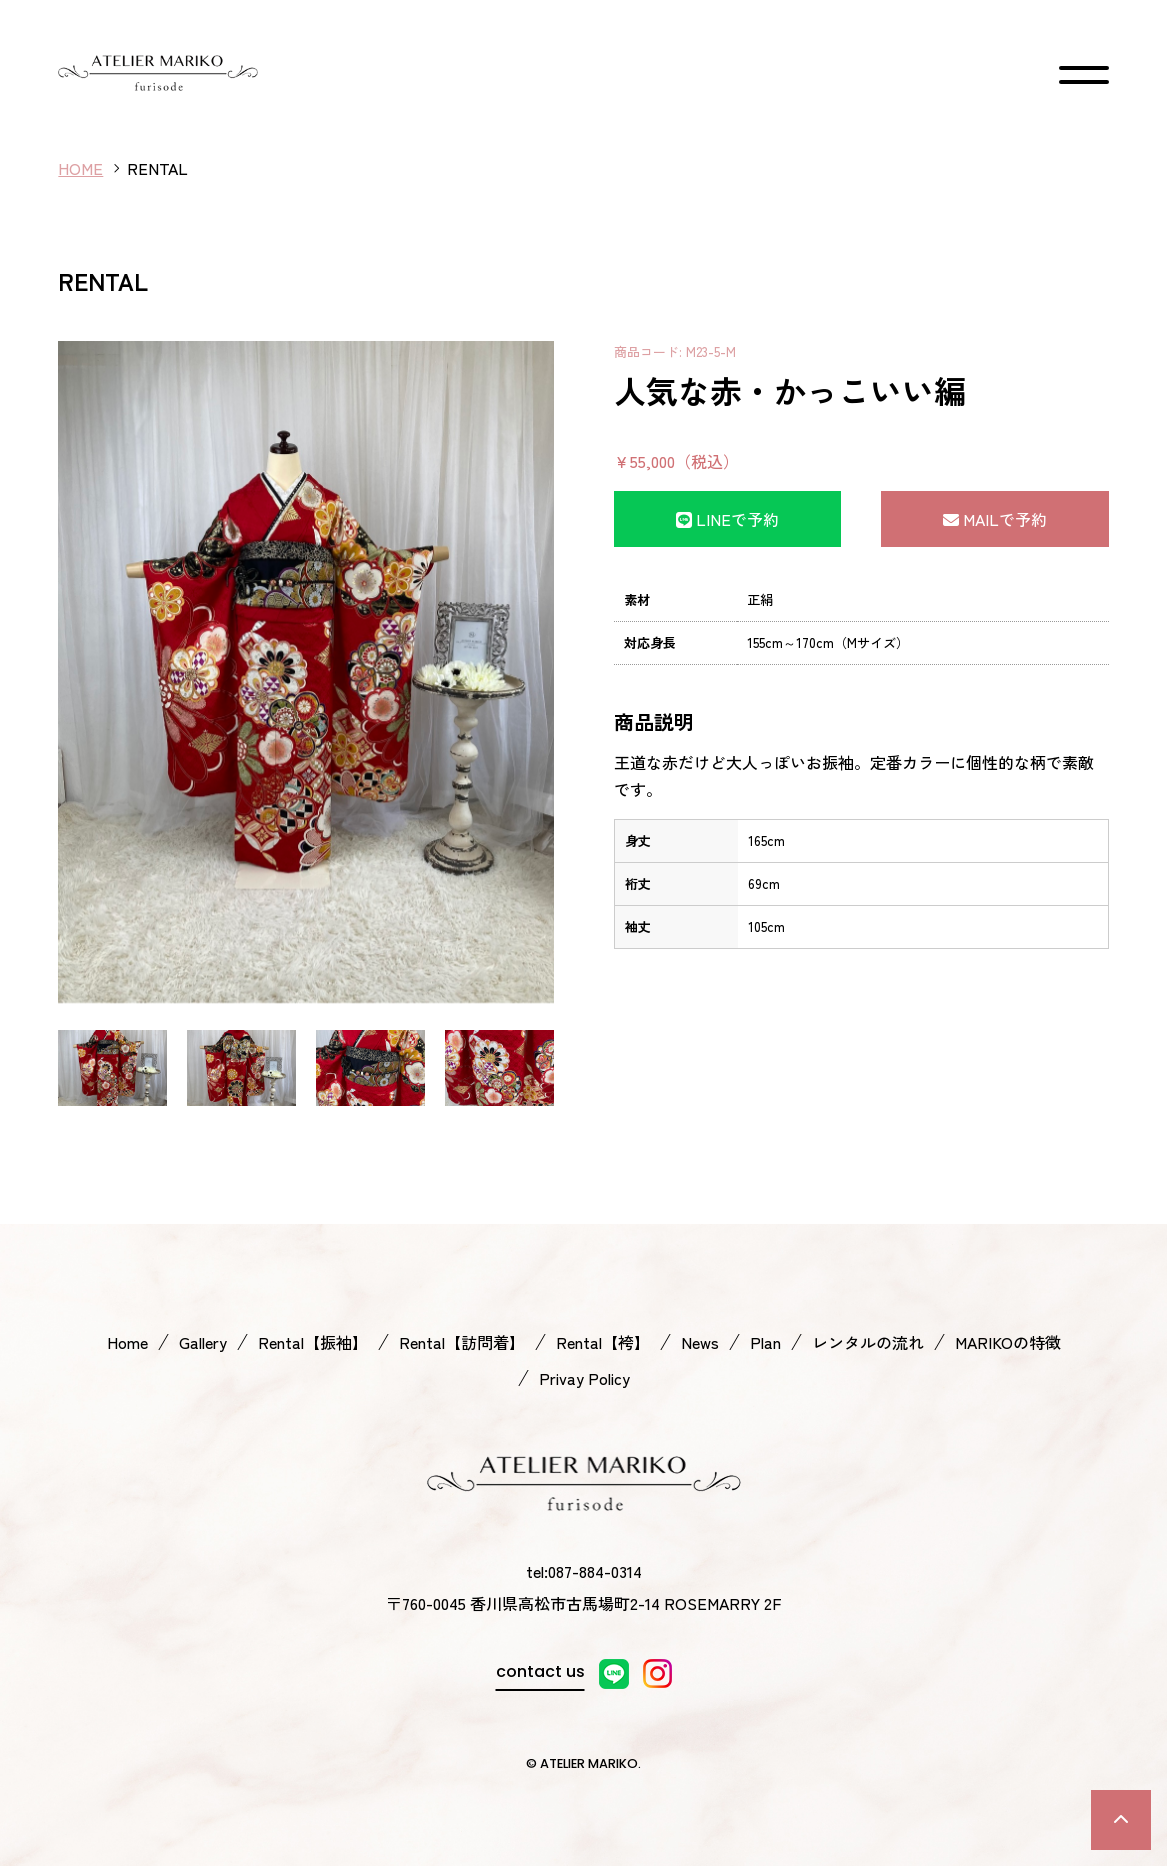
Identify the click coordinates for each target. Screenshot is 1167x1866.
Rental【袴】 (603, 1342)
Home (127, 1342)
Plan (765, 1342)
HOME (80, 168)
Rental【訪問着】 (462, 1342)
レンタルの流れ (868, 1342)
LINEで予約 (727, 519)
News (700, 1342)
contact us (540, 1671)
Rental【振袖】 (313, 1342)
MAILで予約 (995, 519)
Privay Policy (584, 1378)
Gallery (203, 1342)
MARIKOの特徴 (1008, 1342)
